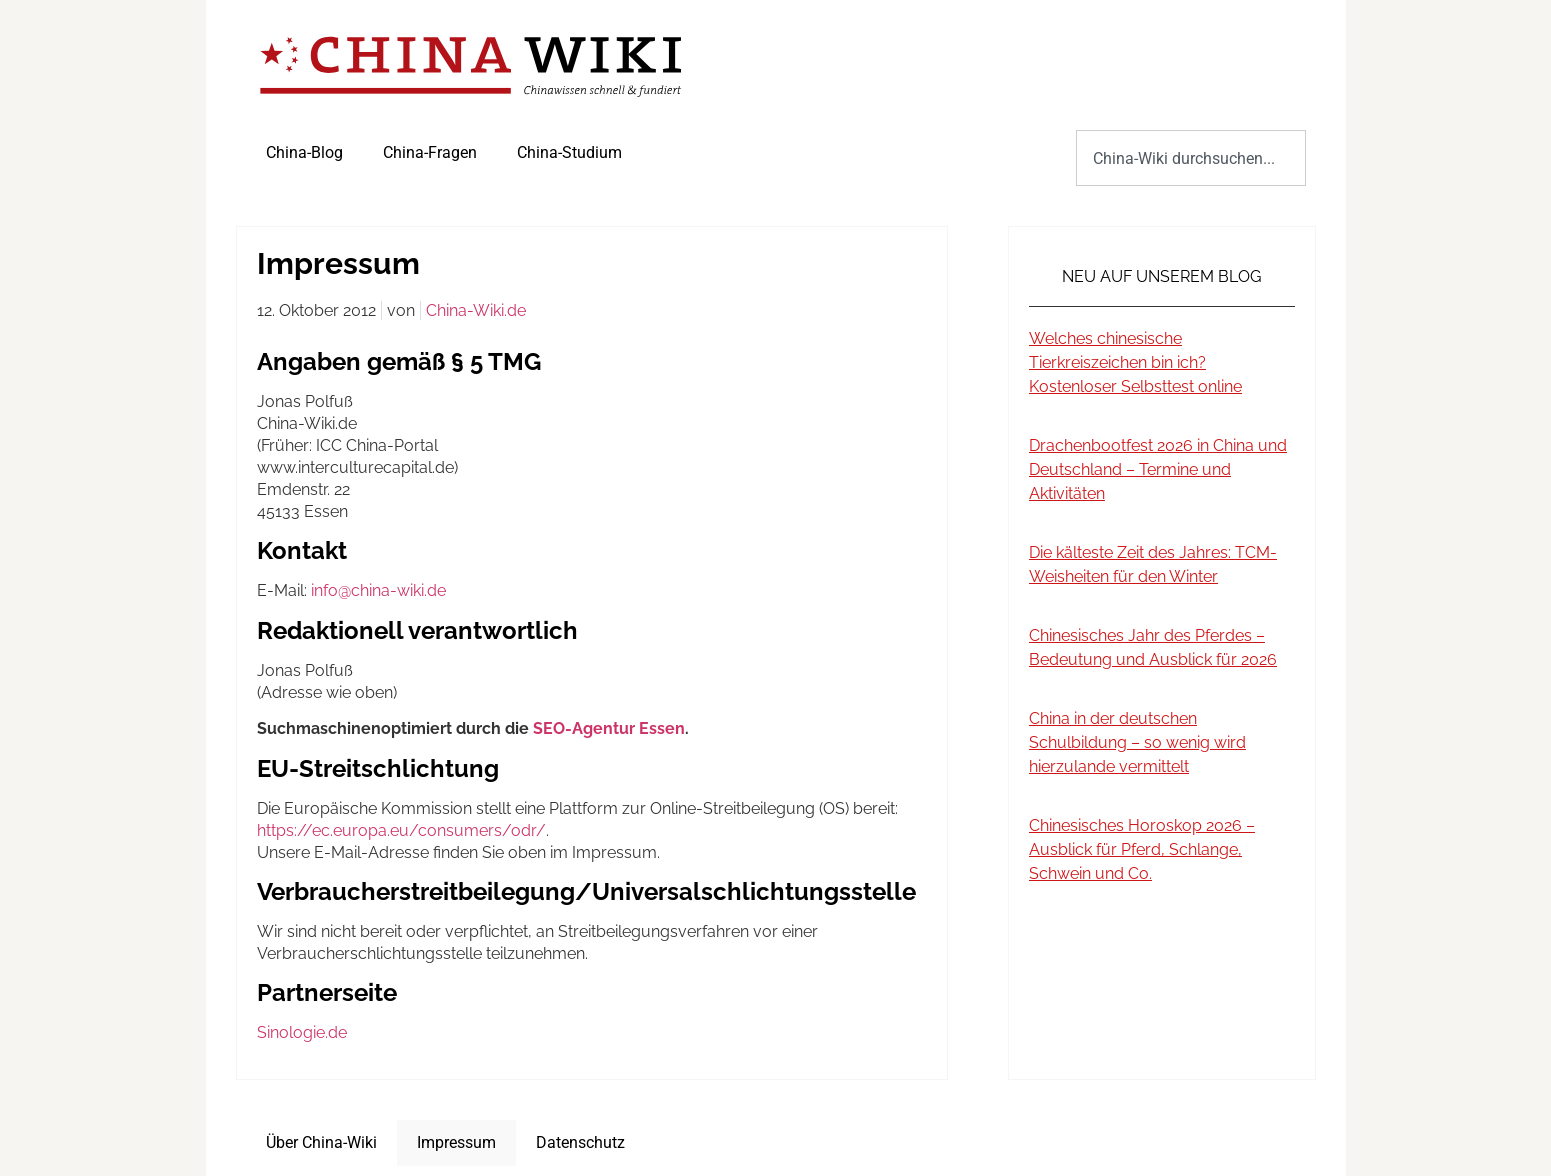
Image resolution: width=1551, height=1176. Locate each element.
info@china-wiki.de (378, 590)
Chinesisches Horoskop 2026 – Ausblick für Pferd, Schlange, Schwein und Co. (1142, 849)
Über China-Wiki (321, 1142)
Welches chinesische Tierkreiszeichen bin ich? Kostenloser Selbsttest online (1135, 362)
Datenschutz (580, 1142)
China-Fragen (430, 152)
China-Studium (569, 152)
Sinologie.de (302, 1032)
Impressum (456, 1142)
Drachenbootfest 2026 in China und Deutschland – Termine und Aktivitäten (1158, 469)
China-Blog (304, 152)
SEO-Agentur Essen (609, 728)
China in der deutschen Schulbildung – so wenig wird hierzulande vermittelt (1137, 742)
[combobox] (1190, 158)
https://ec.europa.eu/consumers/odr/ (401, 830)
